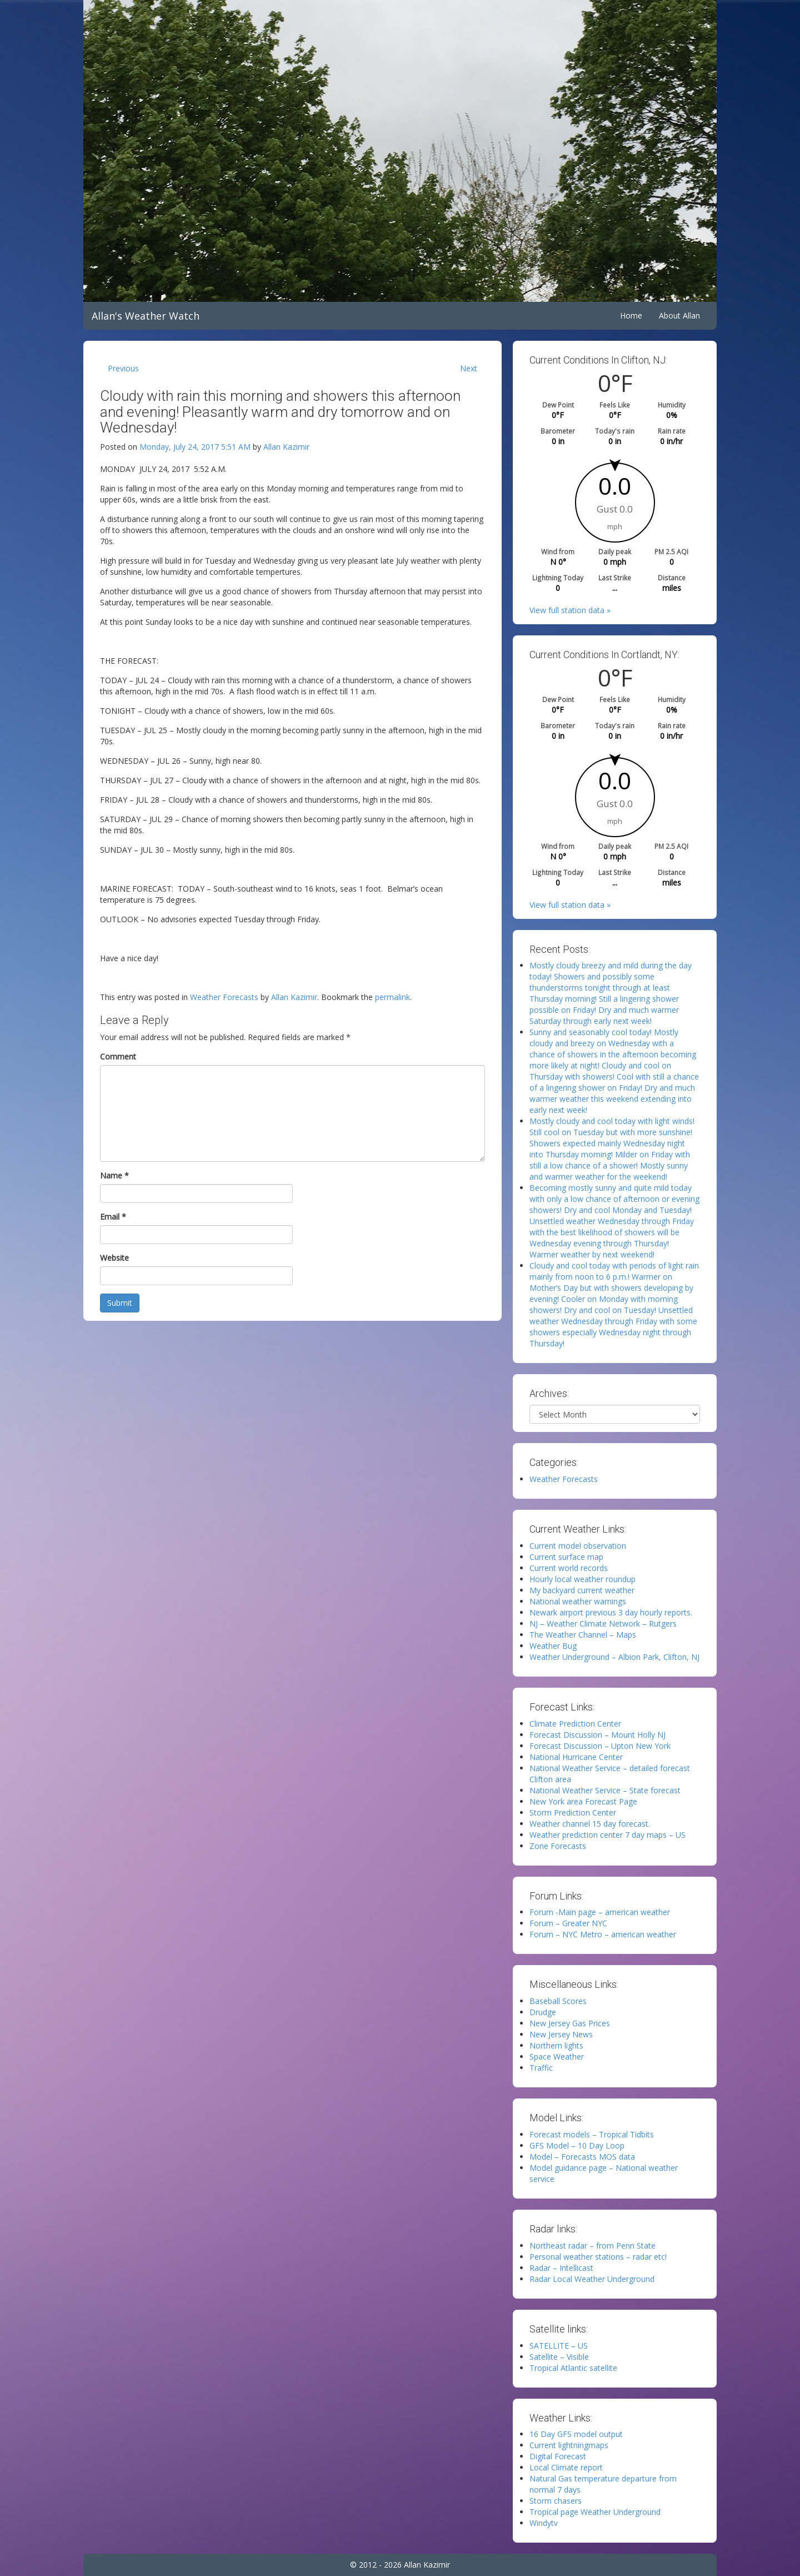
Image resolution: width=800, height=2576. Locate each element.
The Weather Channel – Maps (582, 1634)
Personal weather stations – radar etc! (598, 2256)
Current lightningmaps (568, 2445)
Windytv (543, 2523)
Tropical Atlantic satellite (573, 2368)
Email (113, 1216)
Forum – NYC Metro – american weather (602, 1934)
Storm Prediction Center (572, 1812)
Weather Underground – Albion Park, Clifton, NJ (614, 1657)
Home (631, 315)
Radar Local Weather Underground (591, 2279)
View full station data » (570, 610)
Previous (123, 368)
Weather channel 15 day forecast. (589, 1823)
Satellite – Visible (559, 2356)
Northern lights (556, 2045)
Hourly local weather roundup (582, 1579)
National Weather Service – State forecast (605, 1790)
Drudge (542, 2012)
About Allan (679, 315)
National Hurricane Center (576, 1757)
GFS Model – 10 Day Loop (576, 2145)
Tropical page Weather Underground (595, 2512)
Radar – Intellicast (561, 2267)
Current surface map (566, 1556)
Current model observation (577, 1545)
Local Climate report (566, 2467)
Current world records (568, 1568)
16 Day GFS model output (576, 2434)
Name (114, 1175)
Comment (118, 1056)
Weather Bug (553, 1645)
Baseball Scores (558, 2001)
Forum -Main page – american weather (599, 1912)
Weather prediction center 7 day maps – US (607, 1834)
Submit (119, 1302)
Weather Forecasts (224, 997)
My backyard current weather (581, 1590)
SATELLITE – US (558, 2345)
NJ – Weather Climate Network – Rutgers (603, 1623)
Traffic (541, 2067)
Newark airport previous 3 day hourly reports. (610, 1612)
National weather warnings (577, 1601)
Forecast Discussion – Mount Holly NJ (597, 1734)
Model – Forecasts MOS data (582, 2156)
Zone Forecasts (557, 1846)
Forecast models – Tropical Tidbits (591, 2134)
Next (468, 368)
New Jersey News (561, 2034)
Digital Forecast (557, 2456)
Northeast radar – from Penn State (592, 2245)
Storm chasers (555, 2500)
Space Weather (556, 2056)
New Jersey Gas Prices (569, 2023)
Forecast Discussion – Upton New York (600, 1745)
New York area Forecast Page (583, 1801)
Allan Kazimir (286, 446)
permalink (392, 997)
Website (114, 1257)
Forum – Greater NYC (568, 1923)
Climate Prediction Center (575, 1723)
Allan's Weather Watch (145, 315)
